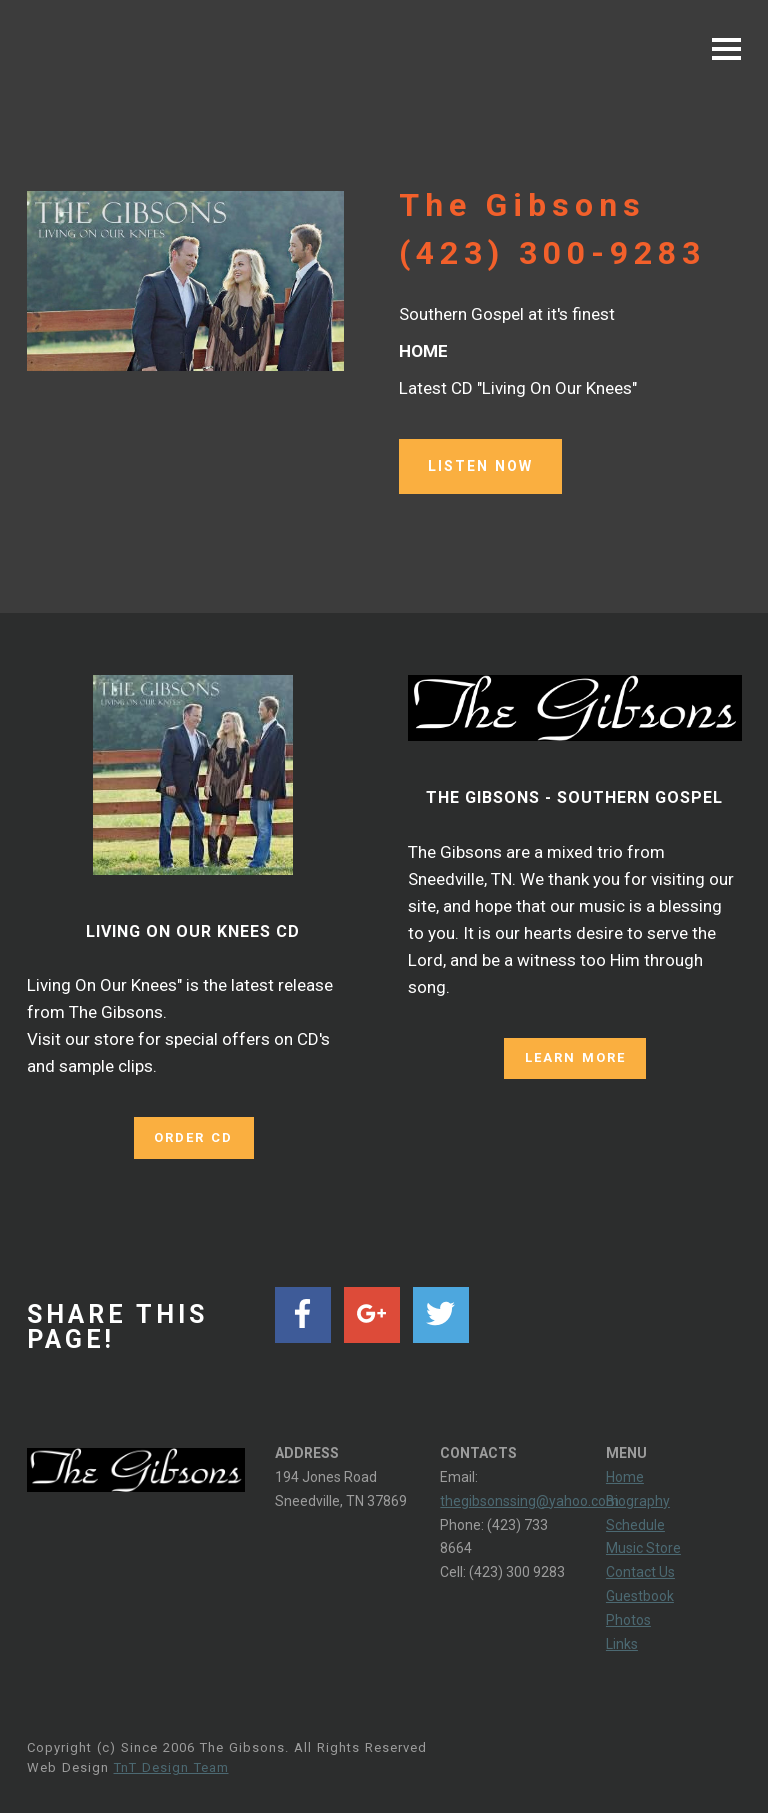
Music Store (643, 1548)
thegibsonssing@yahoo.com (529, 1500)
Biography (638, 1500)
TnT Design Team (171, 1766)
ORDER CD (193, 1136)
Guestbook (640, 1595)
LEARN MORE (574, 1057)
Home (625, 1476)
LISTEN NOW (480, 466)
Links (622, 1643)
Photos (628, 1619)
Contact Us (640, 1571)
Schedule (635, 1524)
